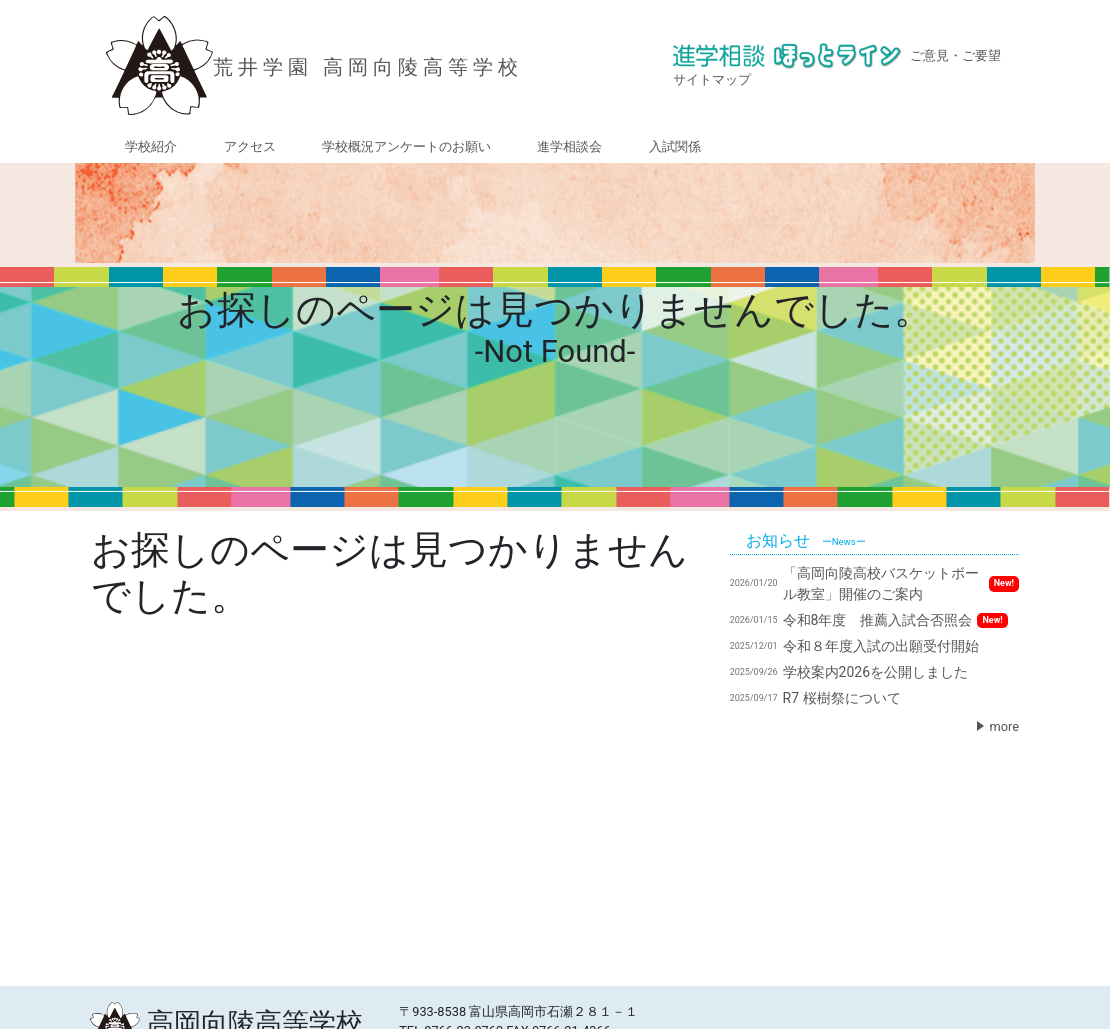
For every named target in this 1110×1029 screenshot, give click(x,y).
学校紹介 (151, 146)
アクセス (250, 146)
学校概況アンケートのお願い (406, 146)
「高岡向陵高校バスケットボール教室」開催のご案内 (874, 583)
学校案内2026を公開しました (849, 672)
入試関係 (675, 146)
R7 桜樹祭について (815, 698)
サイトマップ (712, 79)
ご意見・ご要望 (955, 55)
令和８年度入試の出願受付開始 (854, 646)
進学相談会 (569, 146)
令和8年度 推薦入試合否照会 (869, 620)
